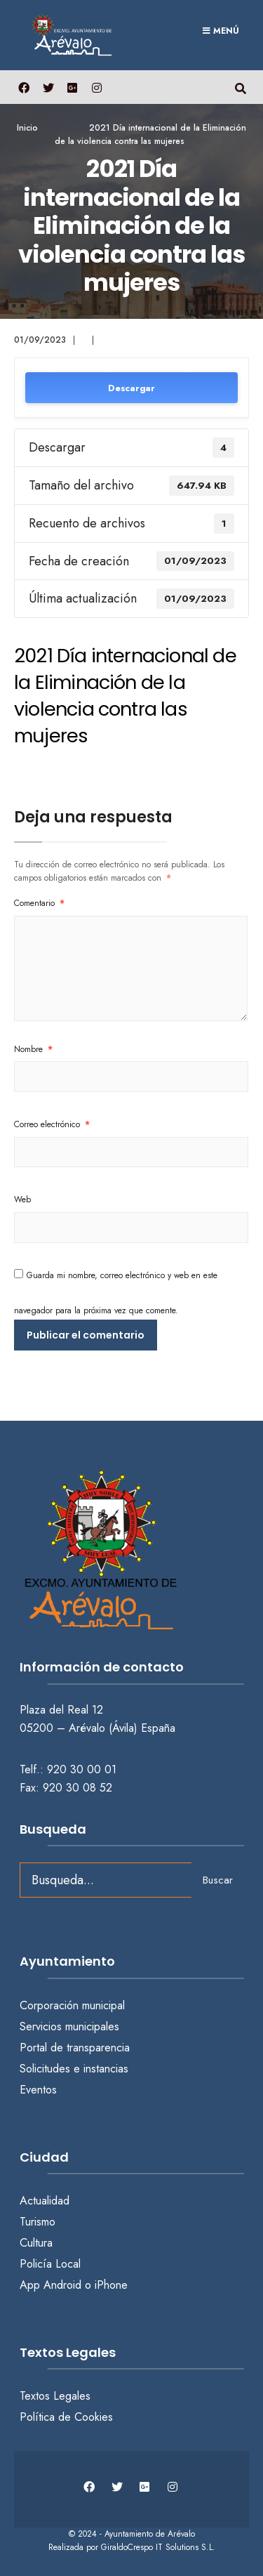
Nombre (33, 1049)
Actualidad (44, 2201)
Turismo (37, 2222)
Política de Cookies (66, 2417)
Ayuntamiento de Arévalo (149, 2534)
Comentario (39, 903)
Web (22, 1199)
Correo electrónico (52, 1124)
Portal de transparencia (75, 2047)
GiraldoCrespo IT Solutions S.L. (158, 2547)
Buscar (218, 1880)
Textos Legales (55, 2396)
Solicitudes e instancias (74, 2069)
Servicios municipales (69, 2026)
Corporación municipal (72, 2005)
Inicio (27, 127)
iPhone (111, 2285)
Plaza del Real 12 (63, 1710)
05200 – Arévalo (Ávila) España (97, 1728)
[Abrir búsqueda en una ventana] (240, 86)
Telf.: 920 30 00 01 (68, 1769)
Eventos (38, 2090)
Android (62, 2285)
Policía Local (50, 2264)
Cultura (36, 2243)
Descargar (131, 388)
